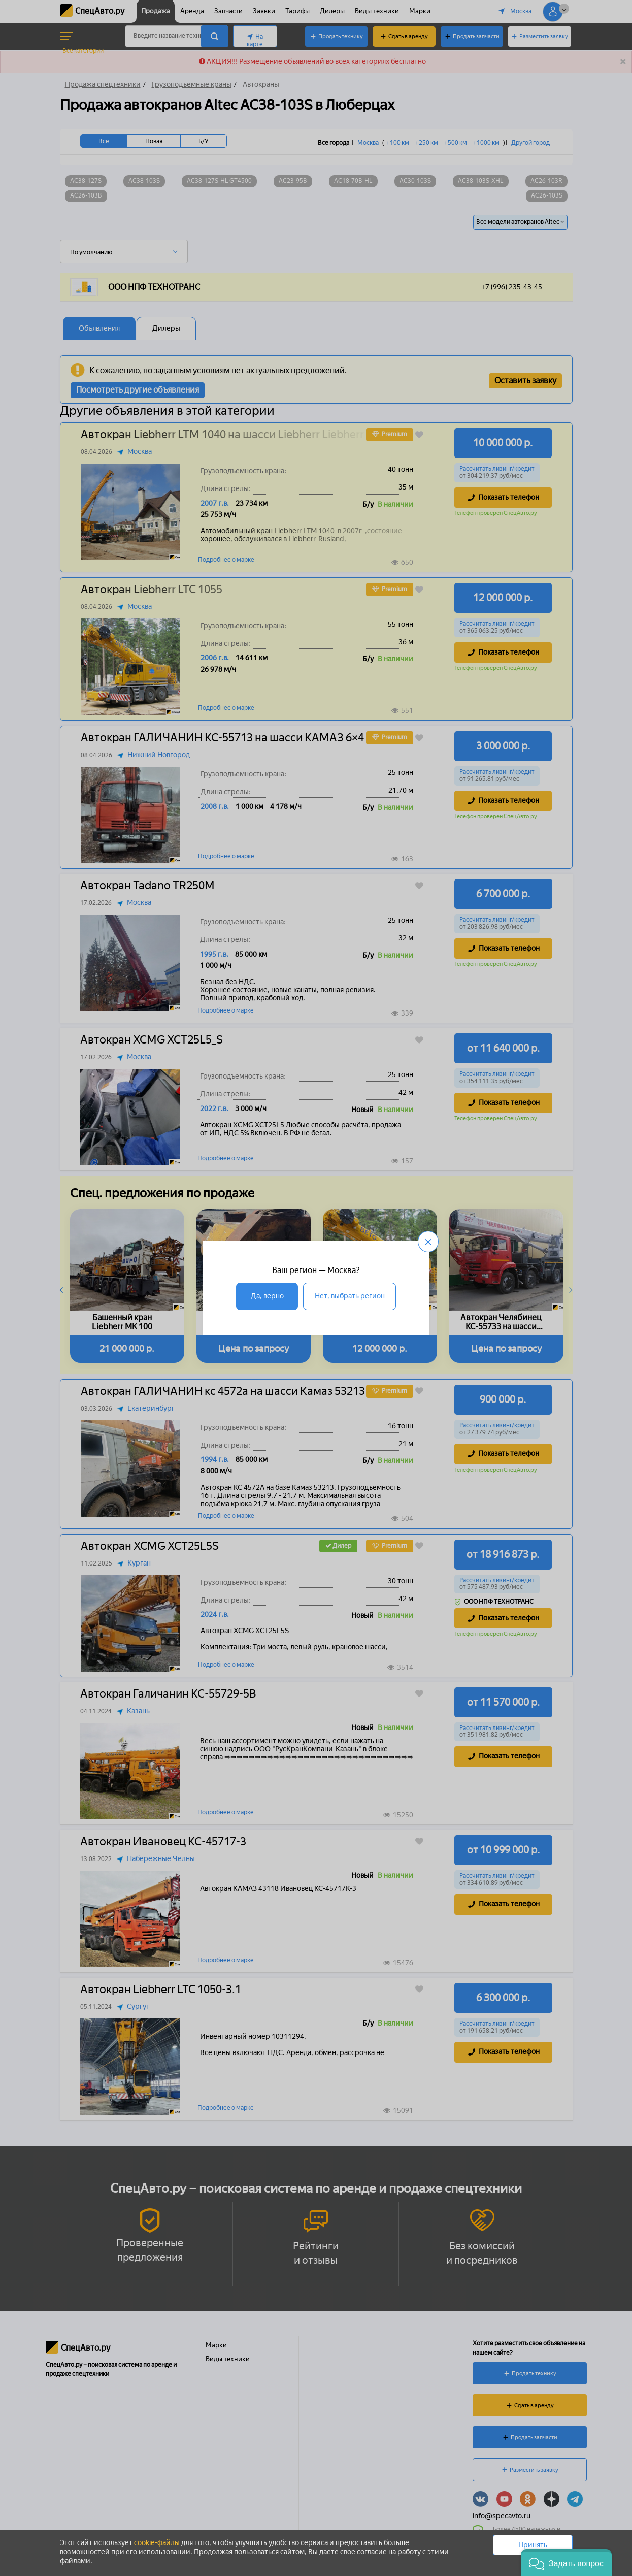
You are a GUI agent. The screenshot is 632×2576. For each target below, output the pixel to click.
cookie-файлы (157, 2542)
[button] (566, 2562)
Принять (532, 2544)
